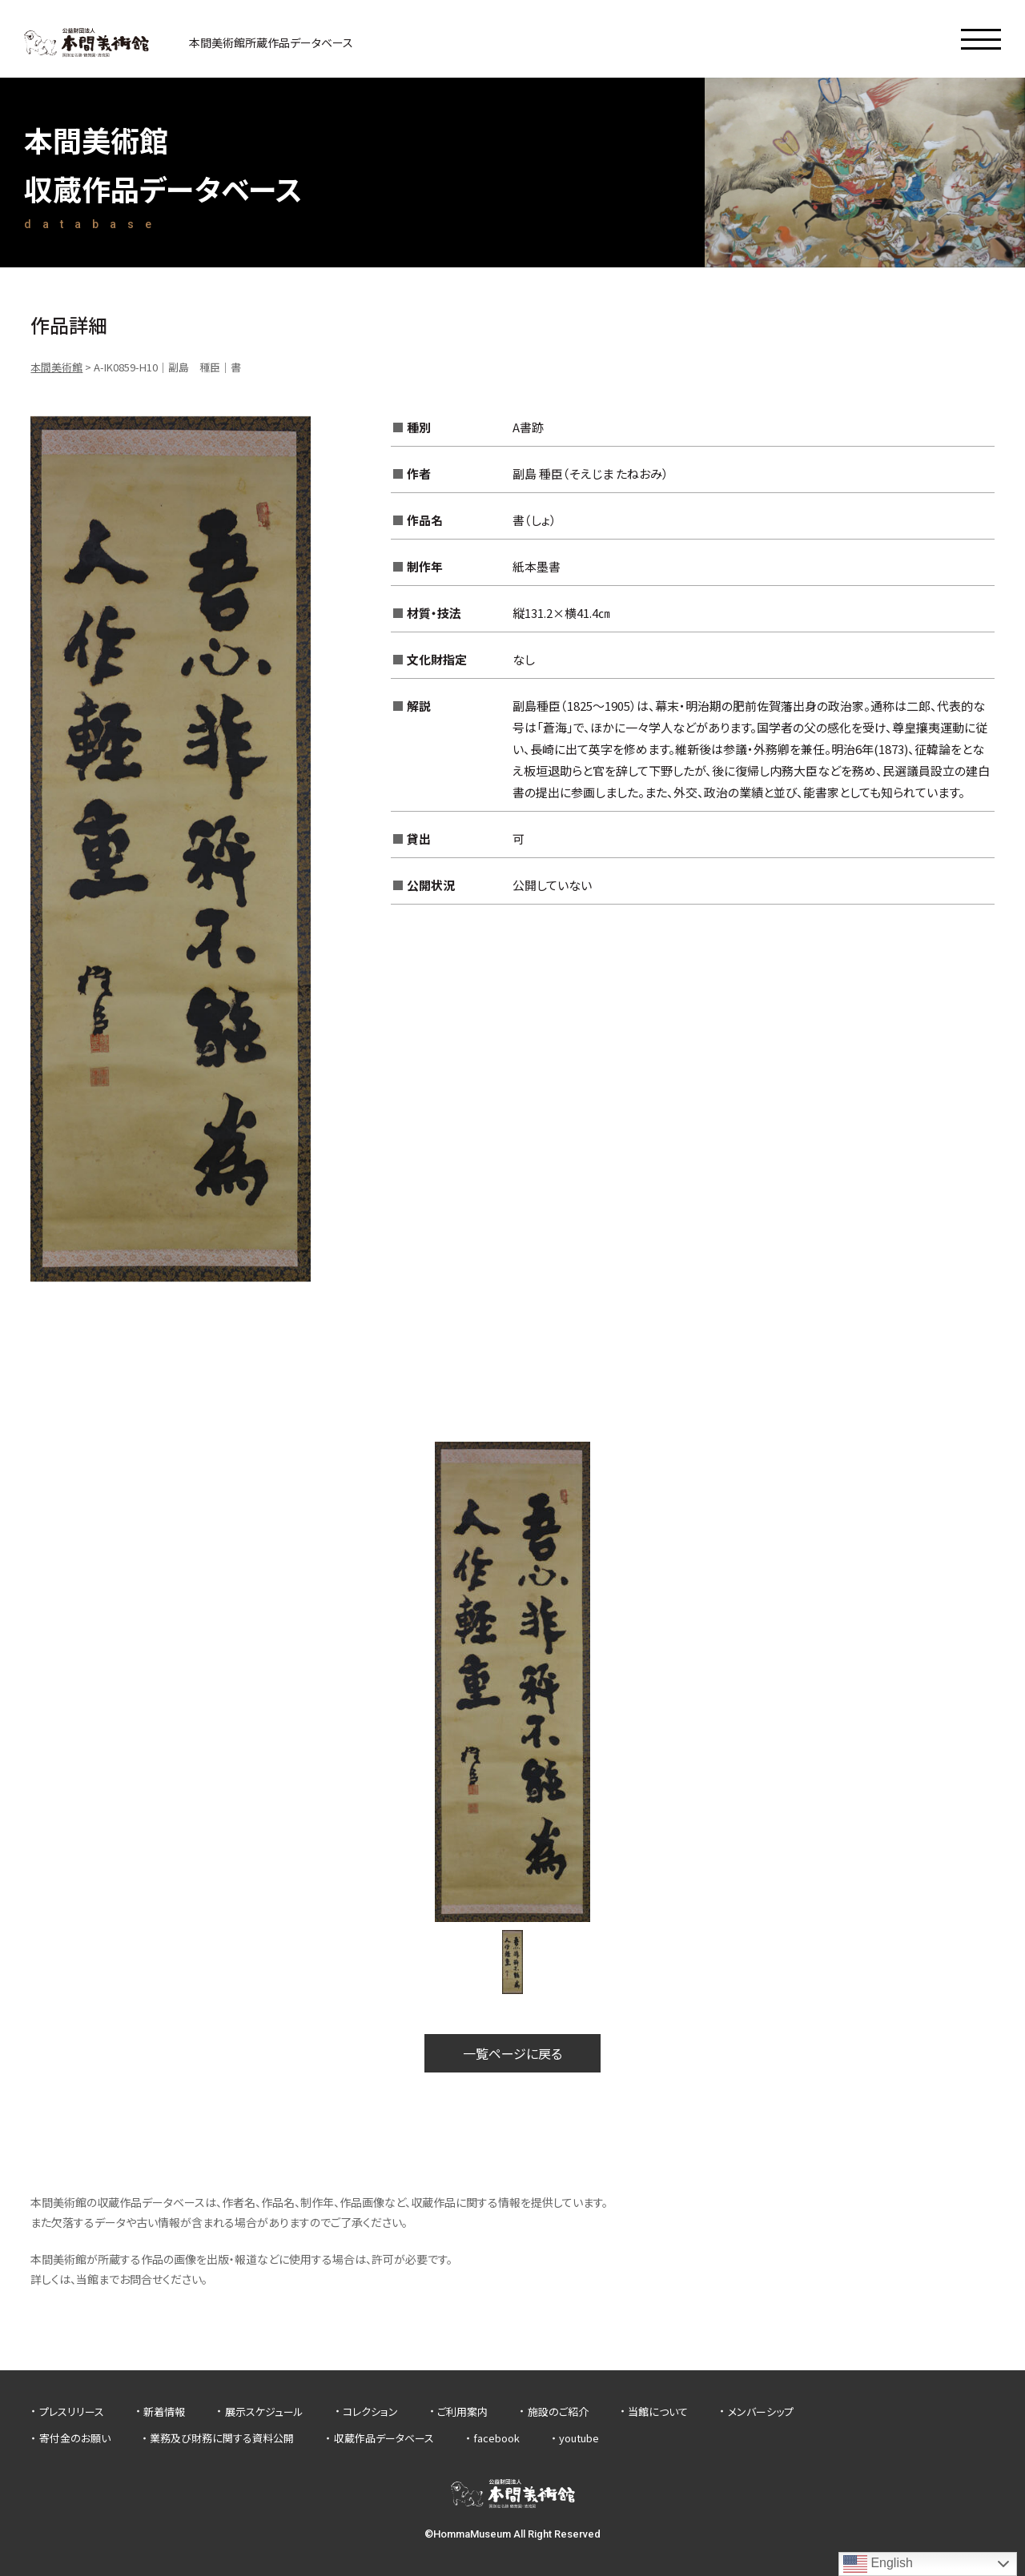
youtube (579, 2438)
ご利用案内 (462, 2411)
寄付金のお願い (75, 2438)
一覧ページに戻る (512, 2053)
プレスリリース (71, 2411)
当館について (658, 2411)
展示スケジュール (264, 2411)
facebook (496, 2438)
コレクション (370, 2411)
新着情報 (164, 2411)
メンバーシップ (761, 2411)
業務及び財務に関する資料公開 (222, 2438)
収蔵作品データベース (384, 2438)
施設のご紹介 (558, 2411)
